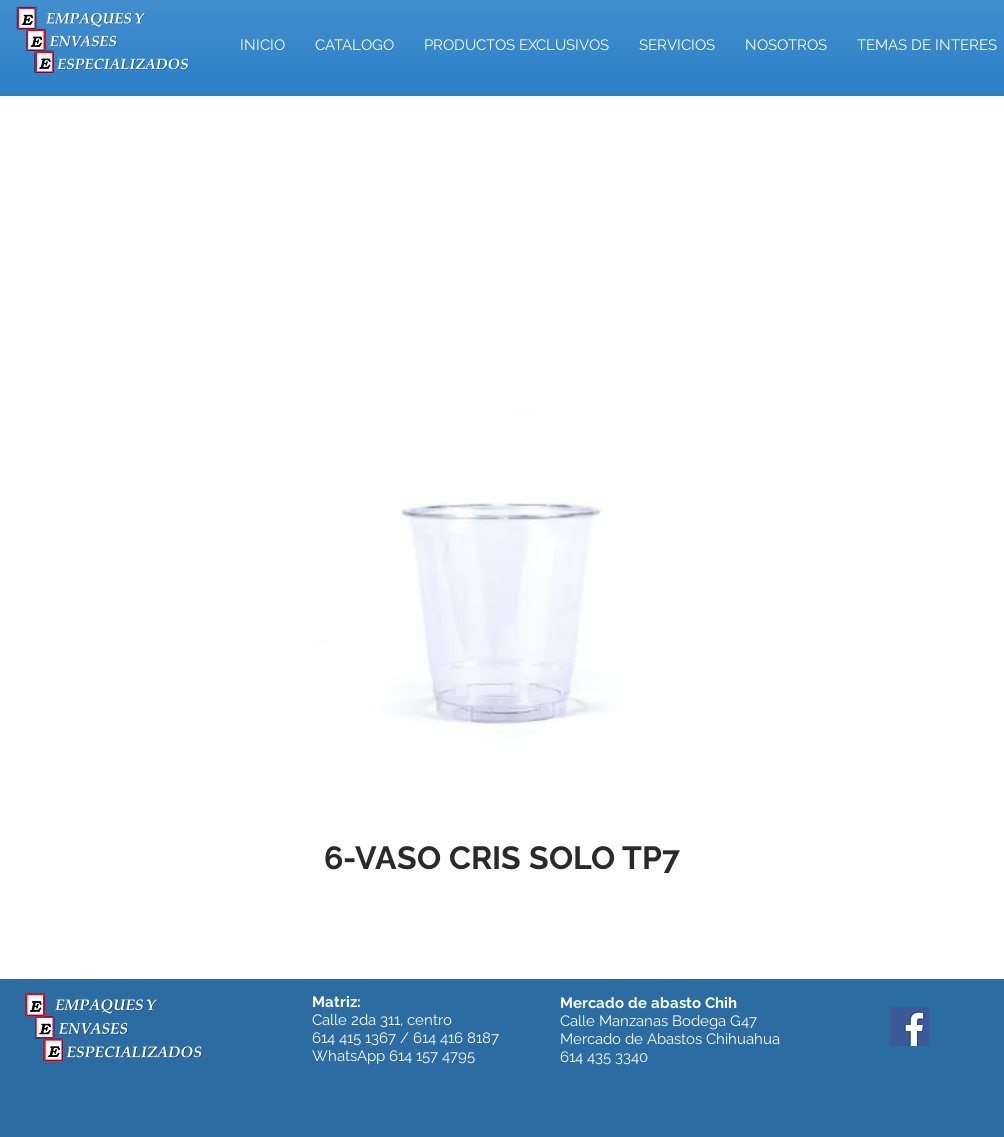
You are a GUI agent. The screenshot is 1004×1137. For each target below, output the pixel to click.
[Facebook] (909, 1026)
